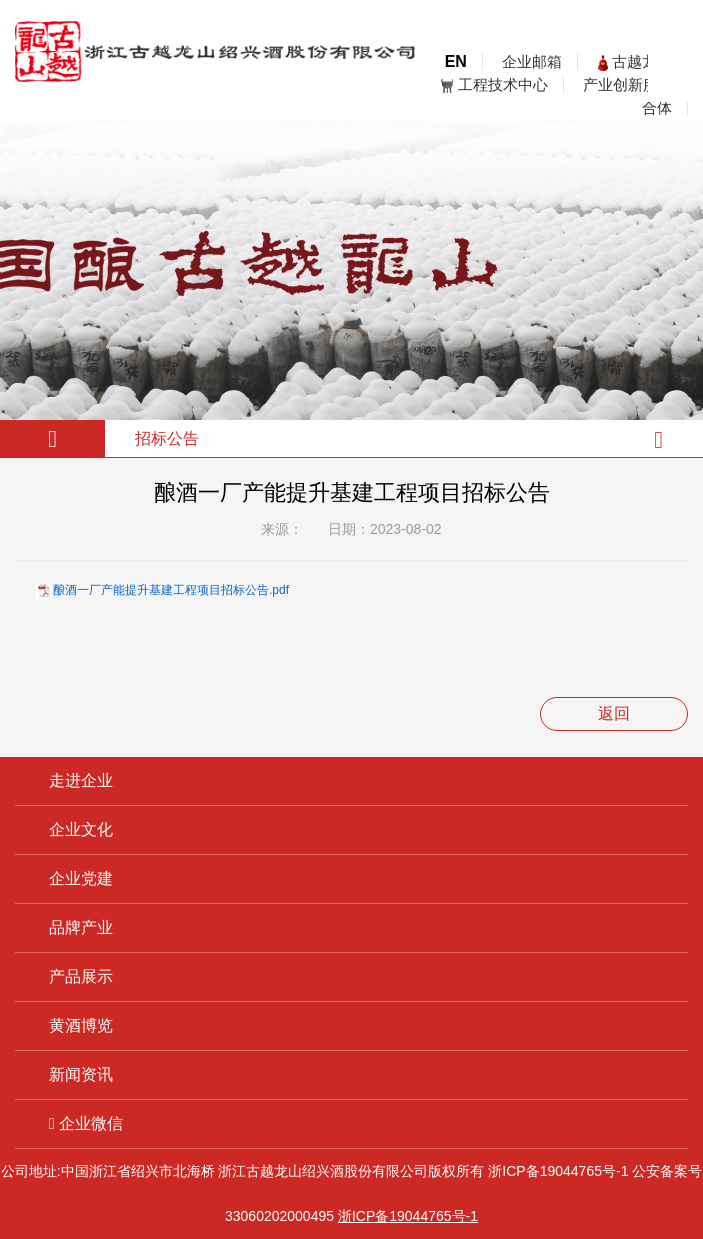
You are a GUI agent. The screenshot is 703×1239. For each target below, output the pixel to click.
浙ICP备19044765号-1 (558, 1171)
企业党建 (81, 878)
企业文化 (81, 829)
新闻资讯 (81, 1074)
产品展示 (81, 976)
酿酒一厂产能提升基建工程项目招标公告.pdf (171, 590)
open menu (673, 77)
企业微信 (86, 1123)
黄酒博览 (81, 1025)
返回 (614, 713)
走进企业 (81, 780)
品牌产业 (81, 927)
